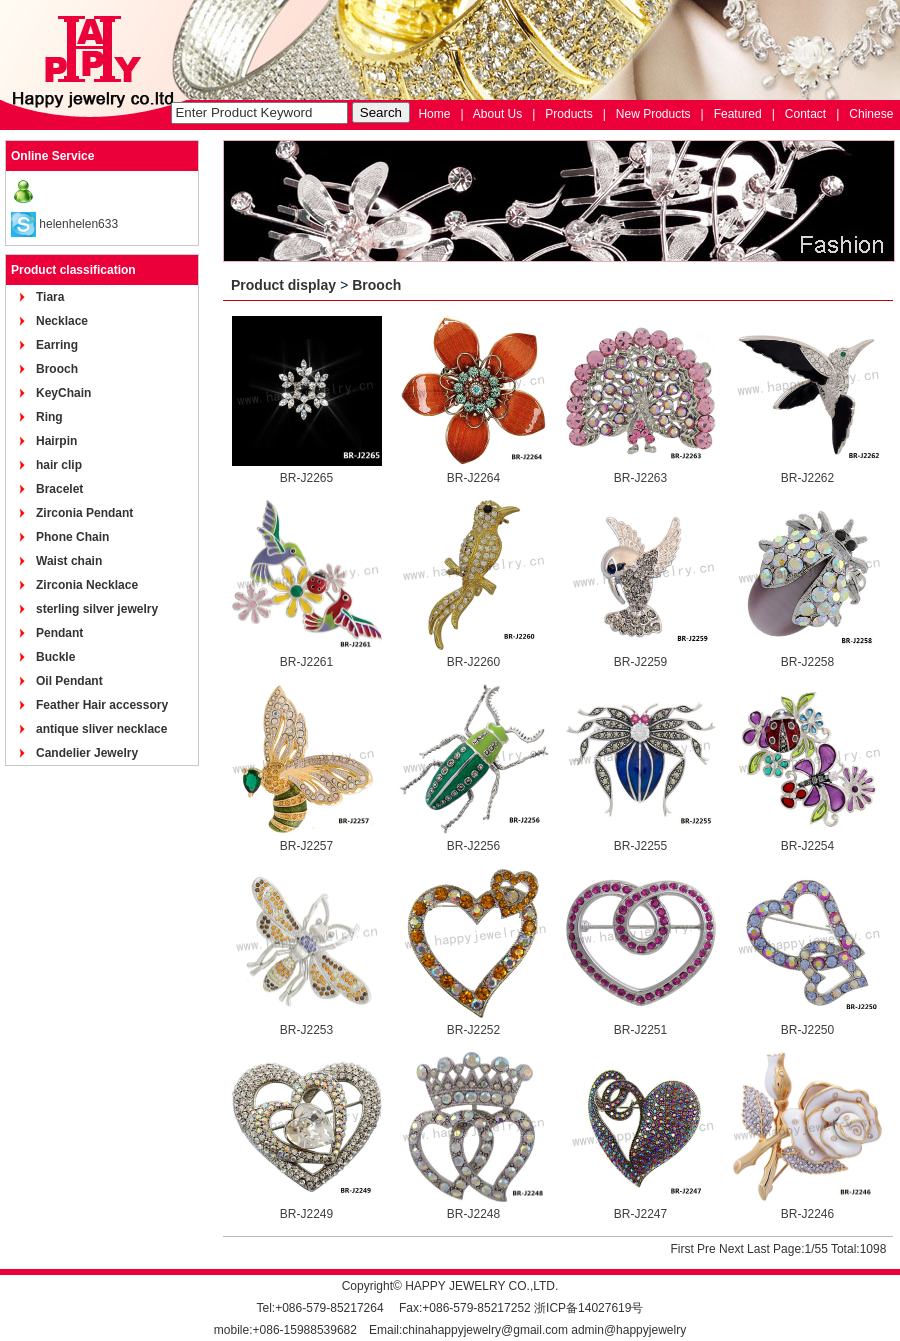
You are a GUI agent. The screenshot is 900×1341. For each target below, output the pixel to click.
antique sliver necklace (101, 729)
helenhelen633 (78, 224)
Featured (738, 114)
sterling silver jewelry (97, 609)
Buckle (55, 657)
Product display (283, 285)
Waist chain (69, 561)
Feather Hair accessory (102, 705)
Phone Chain (72, 537)
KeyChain (63, 393)
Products (568, 114)
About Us (497, 114)
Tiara (50, 297)
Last (758, 1249)
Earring (57, 345)
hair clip (59, 465)
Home (434, 114)
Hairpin (56, 441)
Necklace (62, 321)
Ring (49, 417)
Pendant (59, 633)
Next (731, 1249)
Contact (805, 114)
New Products (653, 114)
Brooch (57, 369)
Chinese (871, 114)
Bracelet (59, 489)
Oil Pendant (69, 681)
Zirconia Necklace (87, 585)
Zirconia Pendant (84, 513)
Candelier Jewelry (87, 753)
